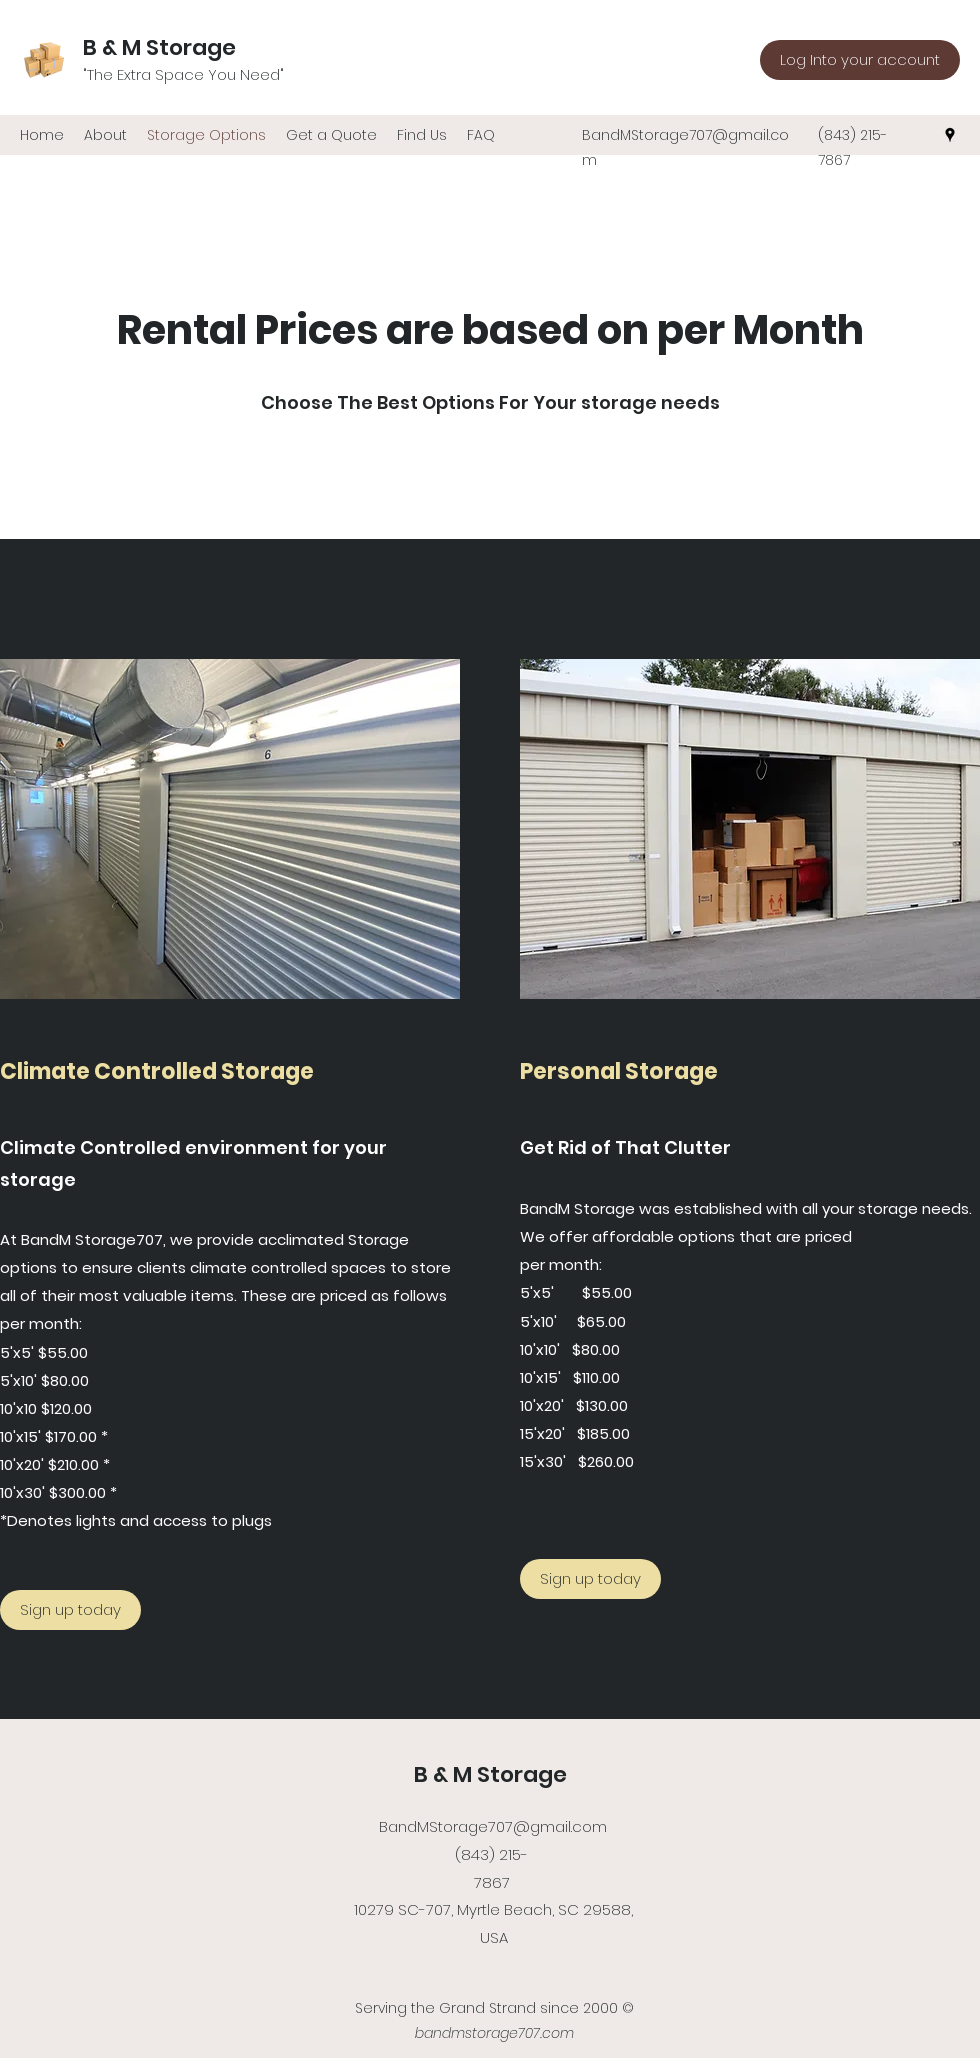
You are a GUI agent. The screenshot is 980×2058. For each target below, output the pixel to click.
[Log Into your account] (860, 60)
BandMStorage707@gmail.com (493, 1826)
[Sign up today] (70, 1610)
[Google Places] (950, 135)
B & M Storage (162, 47)
